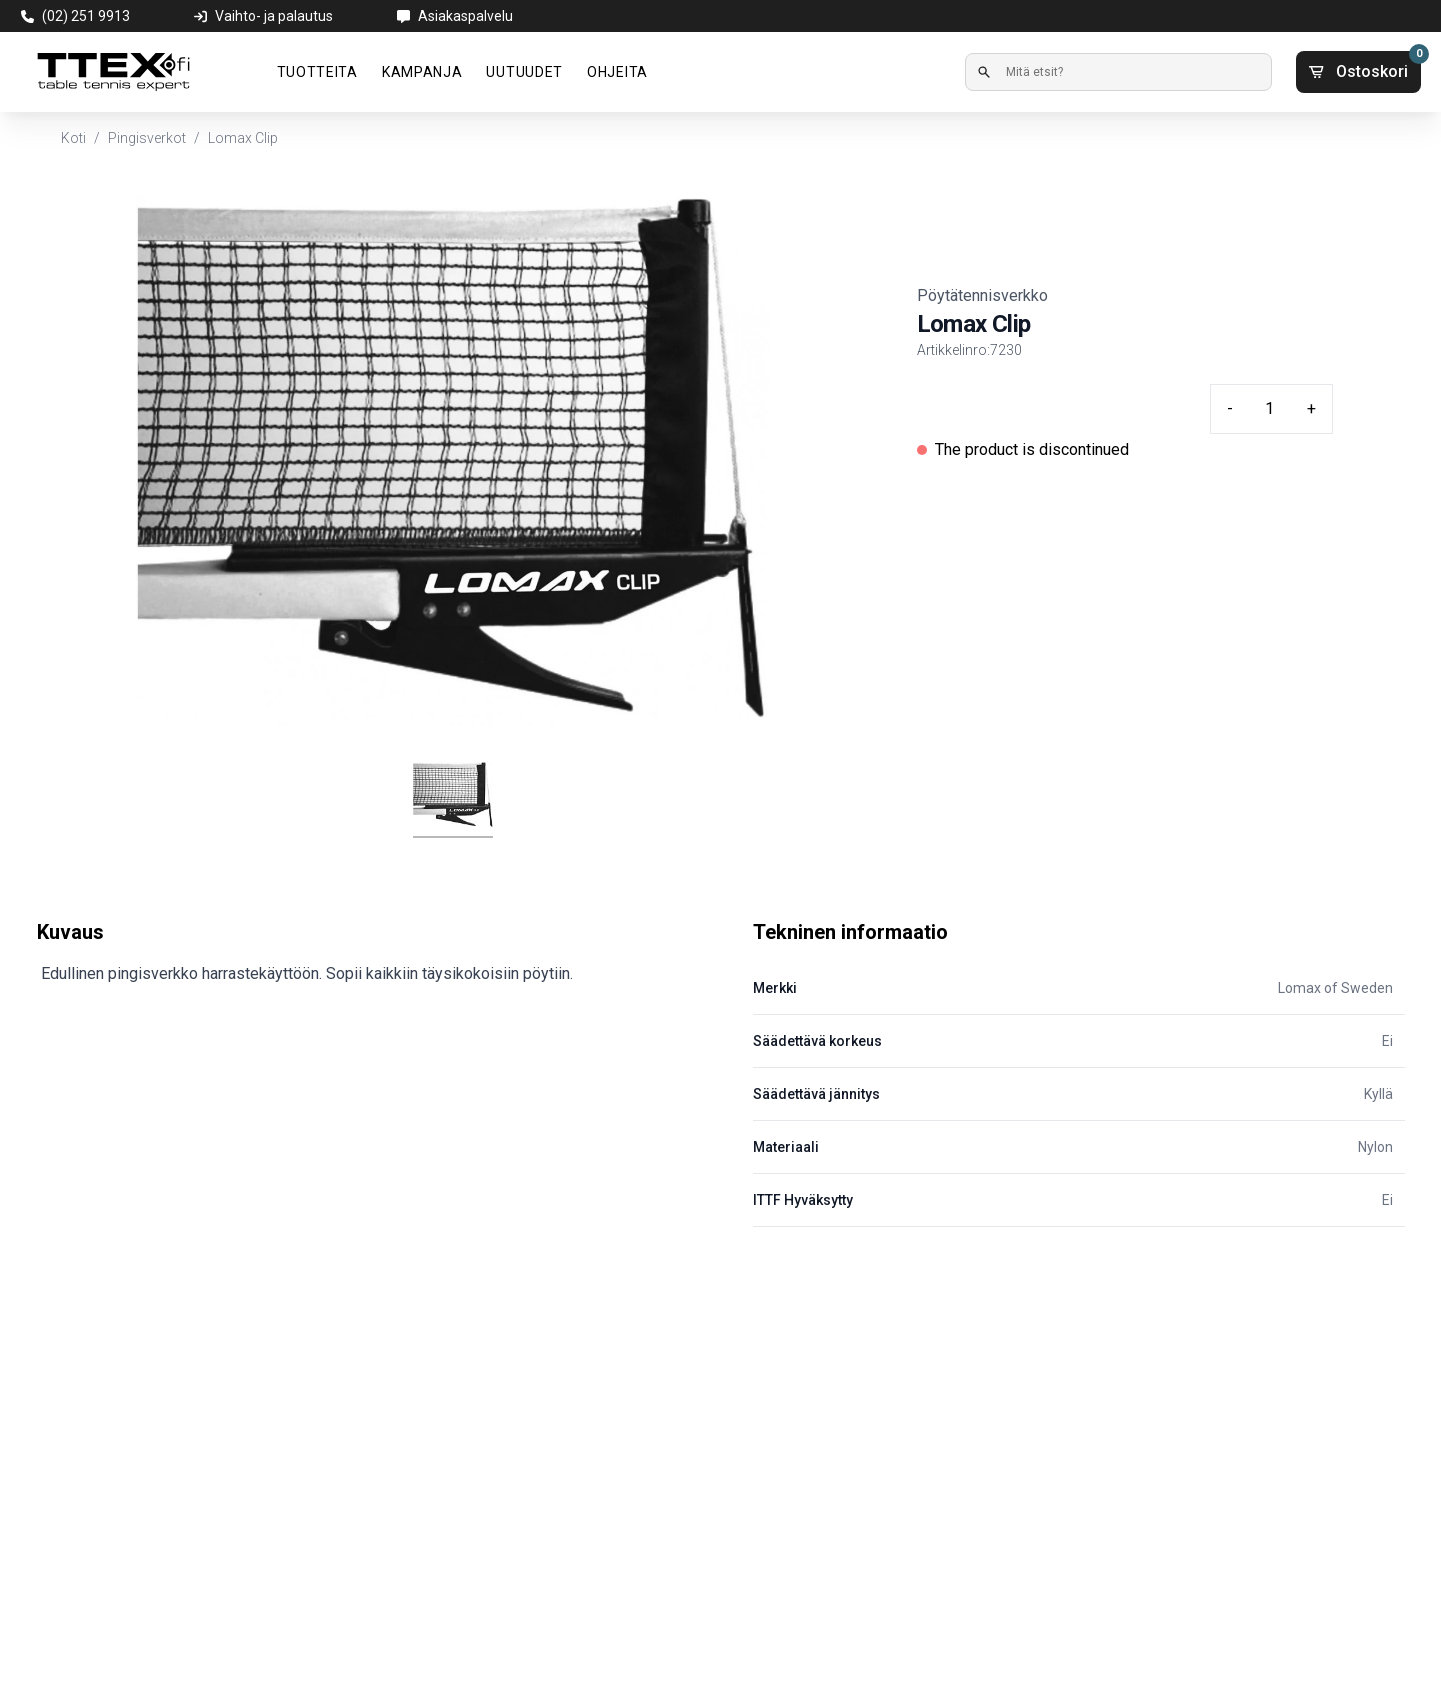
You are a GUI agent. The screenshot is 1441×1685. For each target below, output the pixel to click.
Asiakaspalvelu (465, 16)
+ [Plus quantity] (1311, 408)
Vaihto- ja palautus (274, 16)
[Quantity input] (1270, 409)
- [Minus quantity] (1230, 408)
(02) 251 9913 (86, 16)
